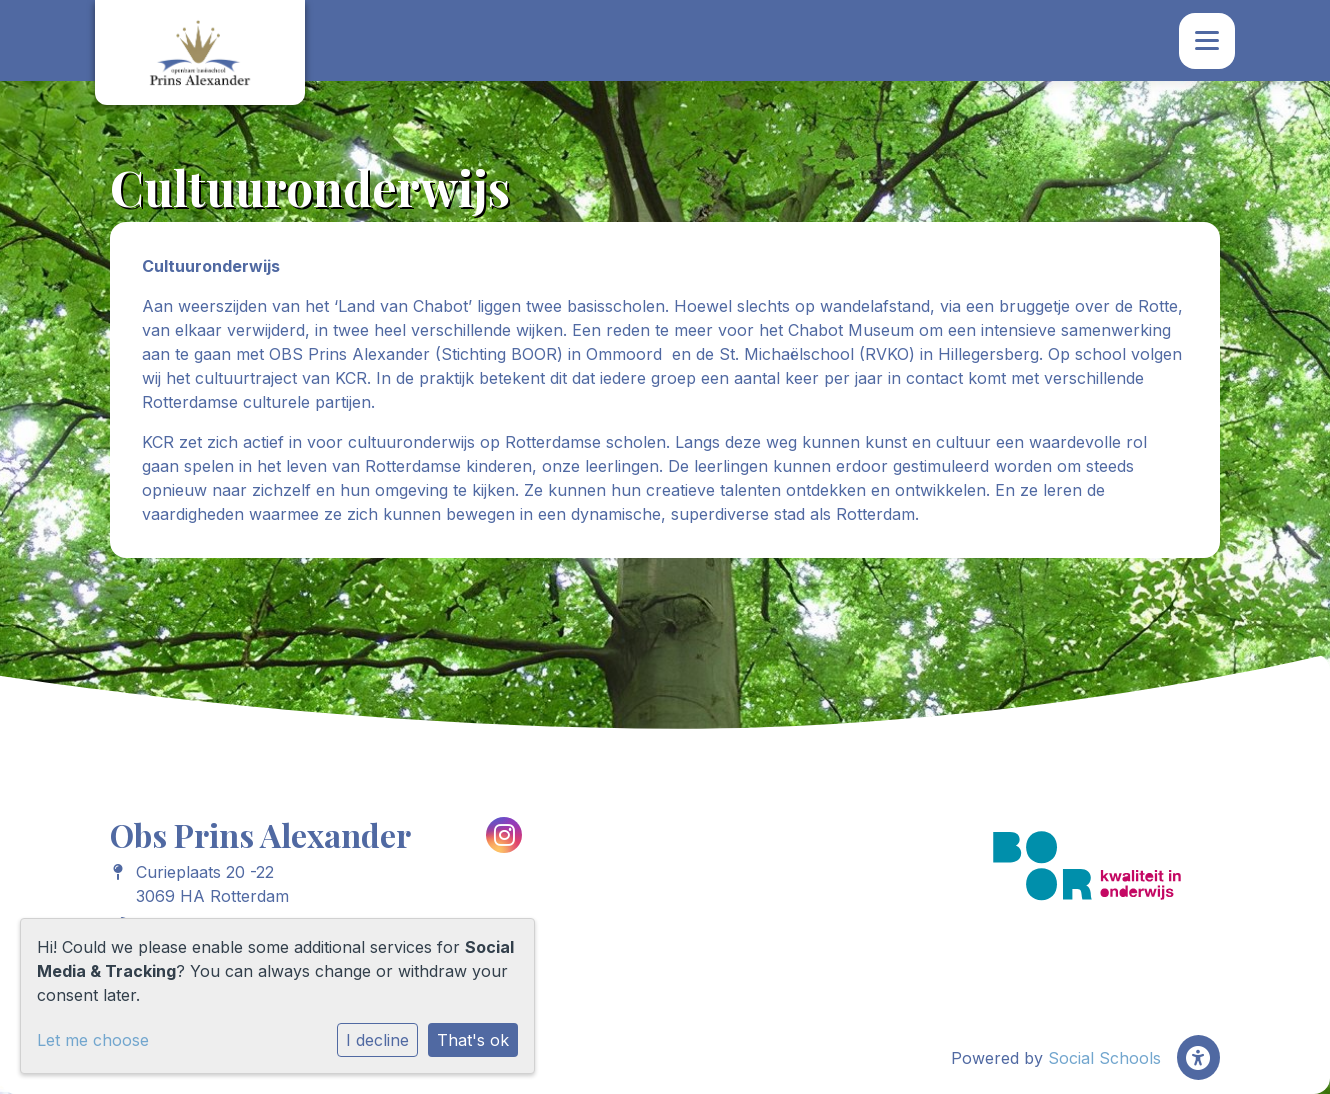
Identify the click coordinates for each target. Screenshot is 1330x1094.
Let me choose (93, 1040)
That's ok (473, 1040)
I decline (377, 1040)
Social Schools (1104, 1058)
